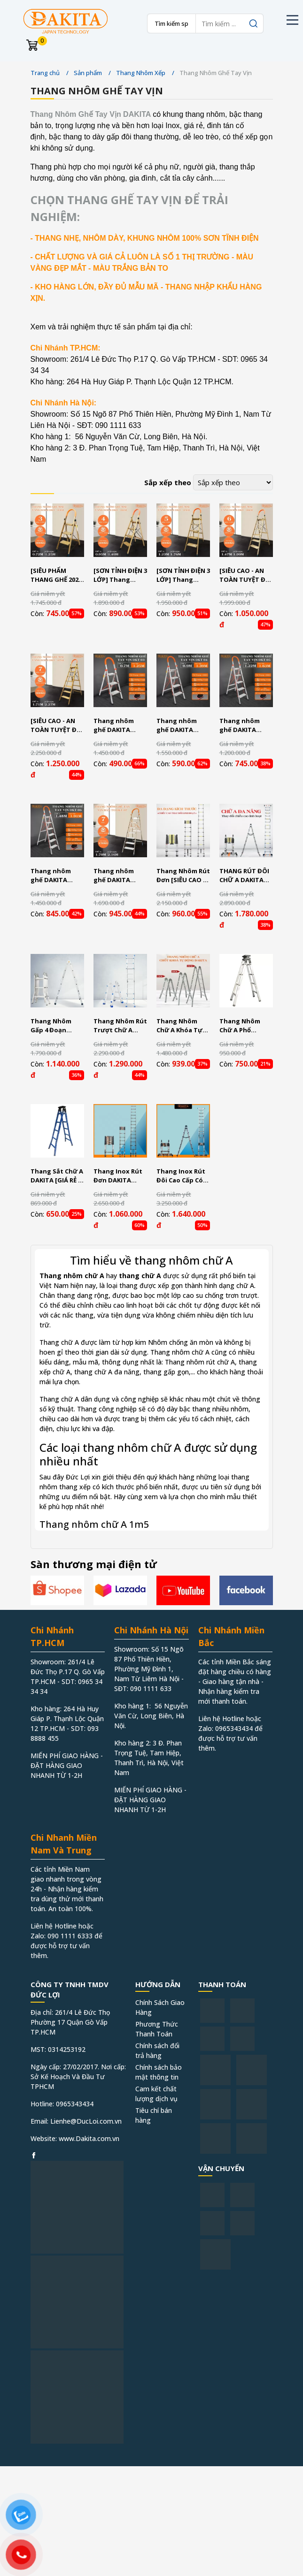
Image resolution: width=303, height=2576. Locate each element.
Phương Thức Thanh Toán (156, 2029)
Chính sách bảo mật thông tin (158, 2072)
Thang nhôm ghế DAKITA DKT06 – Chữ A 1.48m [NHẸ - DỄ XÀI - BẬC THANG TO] (56, 876)
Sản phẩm (88, 73)
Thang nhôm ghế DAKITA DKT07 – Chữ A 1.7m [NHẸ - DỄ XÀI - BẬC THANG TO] (119, 876)
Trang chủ (45, 73)
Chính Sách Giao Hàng (160, 2007)
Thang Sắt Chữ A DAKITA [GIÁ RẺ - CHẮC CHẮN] (57, 1176)
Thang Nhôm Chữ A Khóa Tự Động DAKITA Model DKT (179, 1026)
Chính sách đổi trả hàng (157, 2050)
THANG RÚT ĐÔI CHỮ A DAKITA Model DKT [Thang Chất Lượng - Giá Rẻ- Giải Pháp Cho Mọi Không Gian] (245, 876)
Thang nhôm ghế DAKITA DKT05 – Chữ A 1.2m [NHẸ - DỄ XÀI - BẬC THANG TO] (245, 725)
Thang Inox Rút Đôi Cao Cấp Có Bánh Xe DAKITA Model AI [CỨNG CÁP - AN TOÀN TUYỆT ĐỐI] (181, 1176)
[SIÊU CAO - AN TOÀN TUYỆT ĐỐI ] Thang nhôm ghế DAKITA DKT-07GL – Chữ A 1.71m (57, 725)
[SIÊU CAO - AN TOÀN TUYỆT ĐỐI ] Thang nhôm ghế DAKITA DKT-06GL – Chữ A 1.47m (245, 575)
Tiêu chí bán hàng (153, 2115)
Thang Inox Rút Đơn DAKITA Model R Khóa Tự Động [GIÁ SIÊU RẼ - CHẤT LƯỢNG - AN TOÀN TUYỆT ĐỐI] (119, 1176)
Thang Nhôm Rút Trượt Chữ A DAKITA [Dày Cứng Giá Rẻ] (120, 1026)
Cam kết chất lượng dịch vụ (156, 2093)
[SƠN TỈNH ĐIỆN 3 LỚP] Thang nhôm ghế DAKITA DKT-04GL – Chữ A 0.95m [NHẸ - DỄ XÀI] (120, 575)
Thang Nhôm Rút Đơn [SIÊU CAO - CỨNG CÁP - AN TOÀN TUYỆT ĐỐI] (183, 876)
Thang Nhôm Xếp (140, 73)
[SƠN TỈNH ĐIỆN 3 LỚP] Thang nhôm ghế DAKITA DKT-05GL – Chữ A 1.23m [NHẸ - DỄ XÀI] (183, 575)
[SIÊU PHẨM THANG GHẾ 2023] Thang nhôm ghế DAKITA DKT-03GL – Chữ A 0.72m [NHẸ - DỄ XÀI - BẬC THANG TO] (57, 575)
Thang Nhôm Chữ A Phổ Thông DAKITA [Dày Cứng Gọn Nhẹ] (242, 1026)
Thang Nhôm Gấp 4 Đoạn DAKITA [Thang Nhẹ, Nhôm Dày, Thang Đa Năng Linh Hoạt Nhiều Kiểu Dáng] (56, 1026)
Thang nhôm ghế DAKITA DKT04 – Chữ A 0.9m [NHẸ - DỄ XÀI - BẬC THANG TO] (182, 725)
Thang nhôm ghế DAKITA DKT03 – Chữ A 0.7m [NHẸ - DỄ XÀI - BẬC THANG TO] (119, 725)
